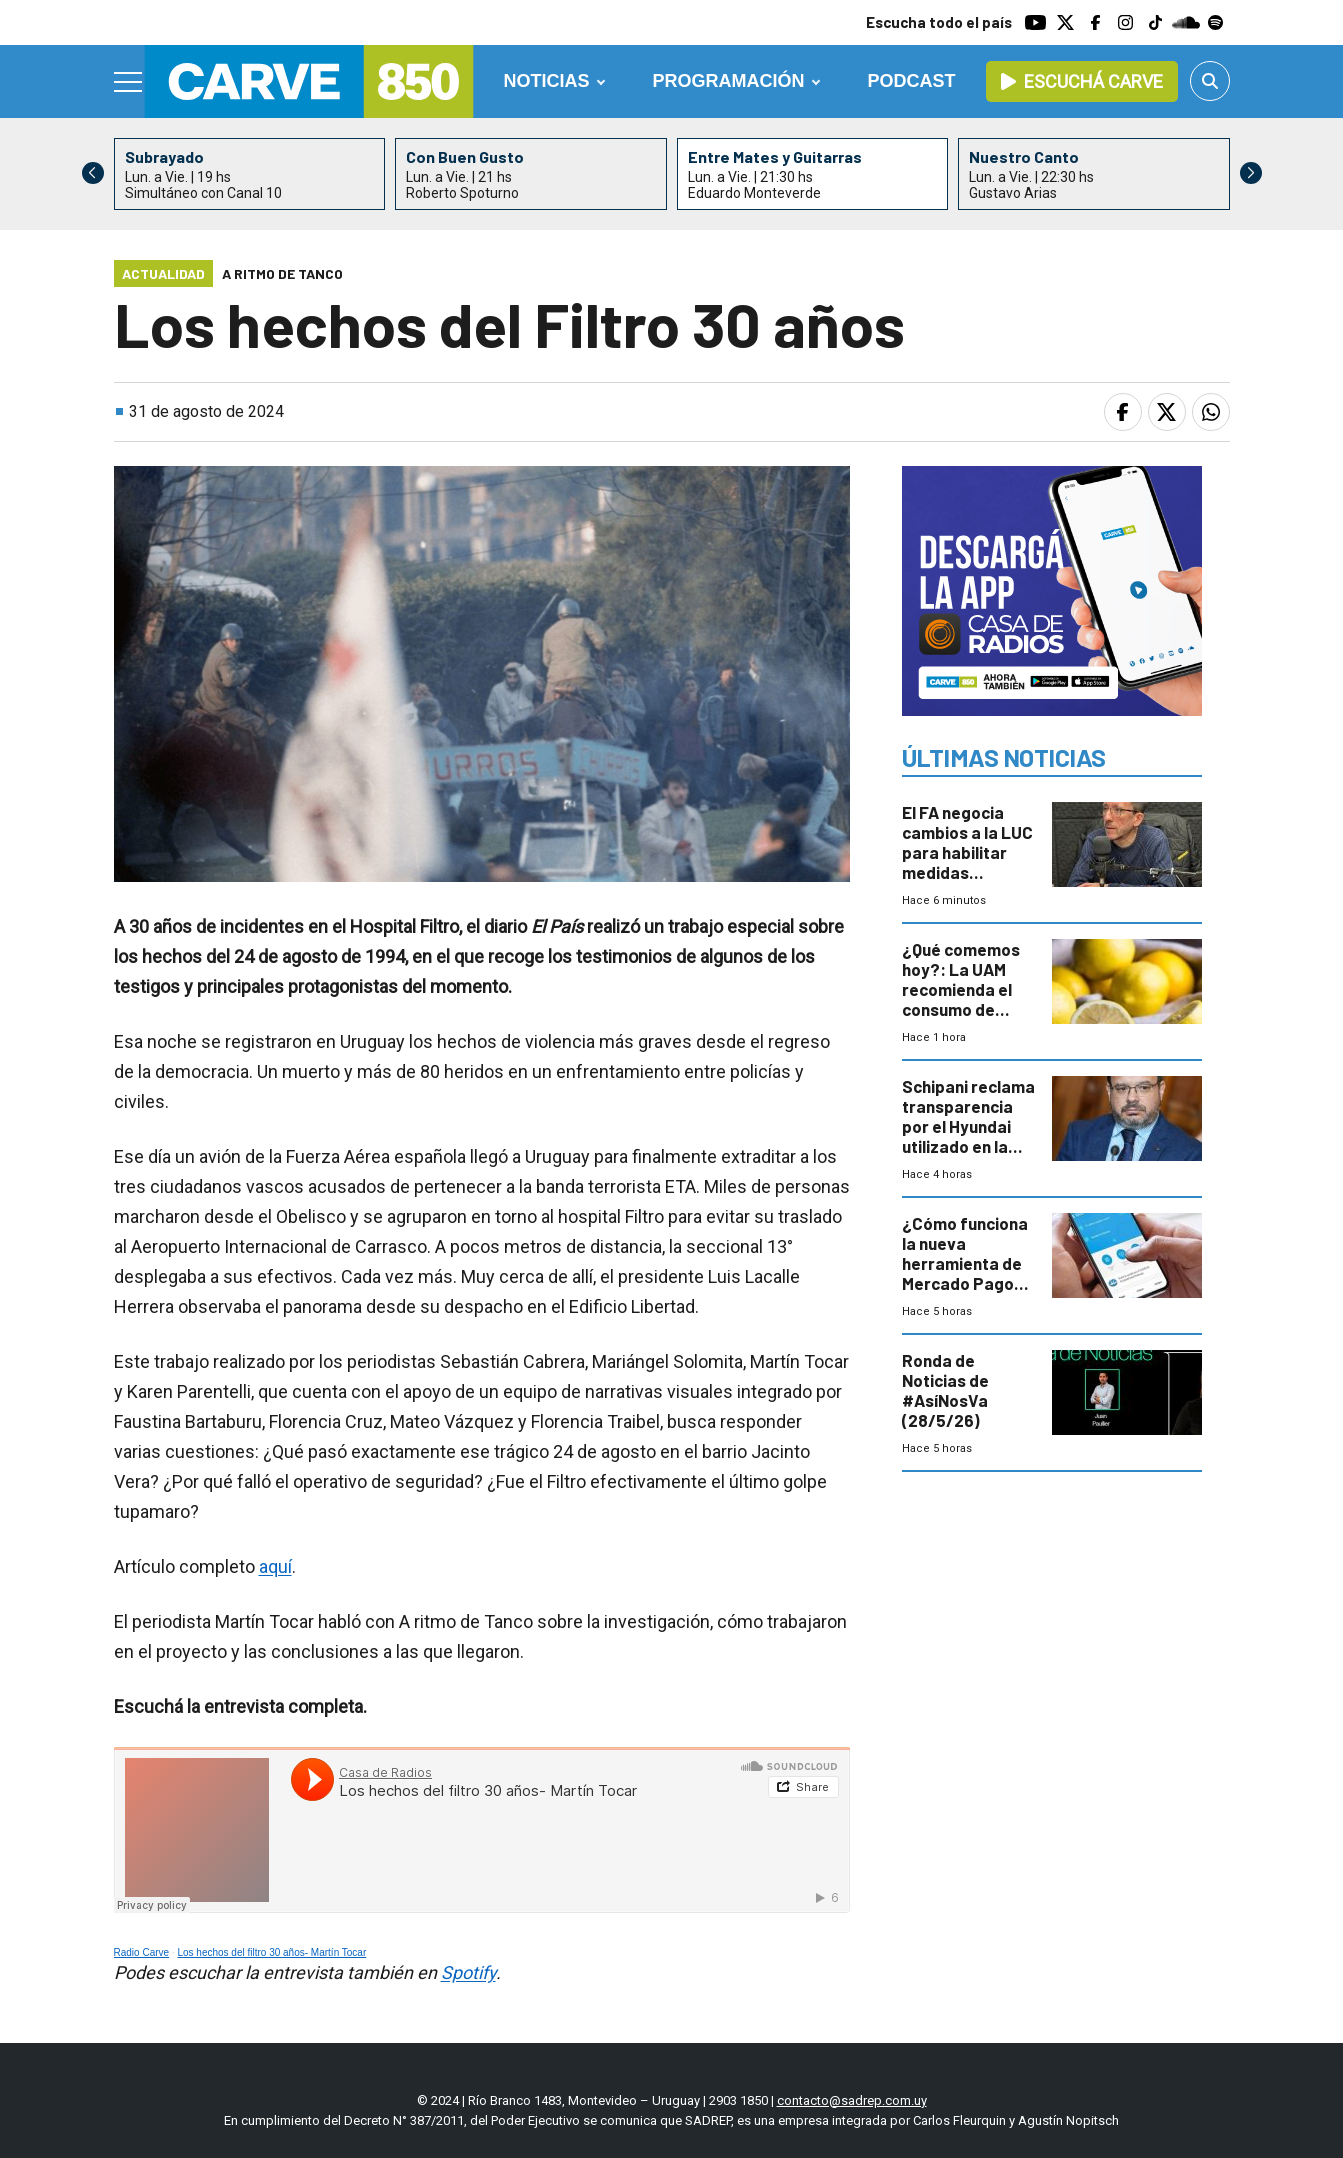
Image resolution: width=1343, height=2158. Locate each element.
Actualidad (163, 273)
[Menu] (129, 82)
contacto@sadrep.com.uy (852, 2100)
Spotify (468, 1972)
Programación (729, 81)
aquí (275, 1566)
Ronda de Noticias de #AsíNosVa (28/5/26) (945, 1390)
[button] (1251, 173)
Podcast (912, 81)
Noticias (546, 81)
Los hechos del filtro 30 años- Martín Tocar (271, 1952)
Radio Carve (142, 1952)
